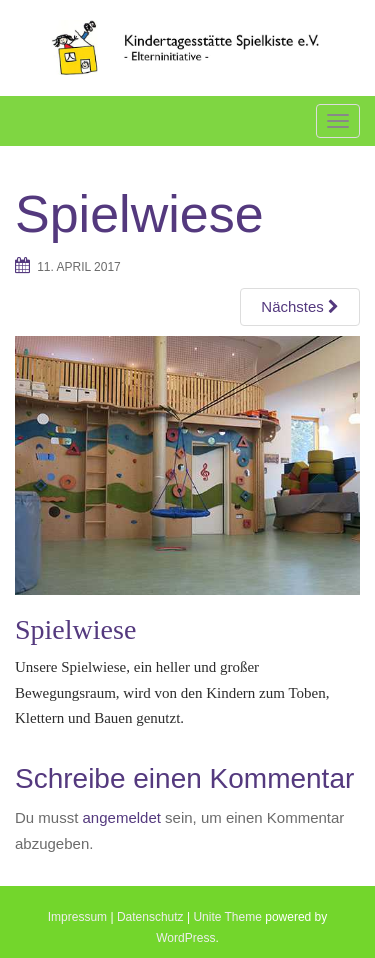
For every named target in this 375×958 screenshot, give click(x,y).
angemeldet (122, 817)
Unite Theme (227, 917)
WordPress (185, 938)
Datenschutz (150, 917)
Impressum (77, 917)
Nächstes (300, 306)
